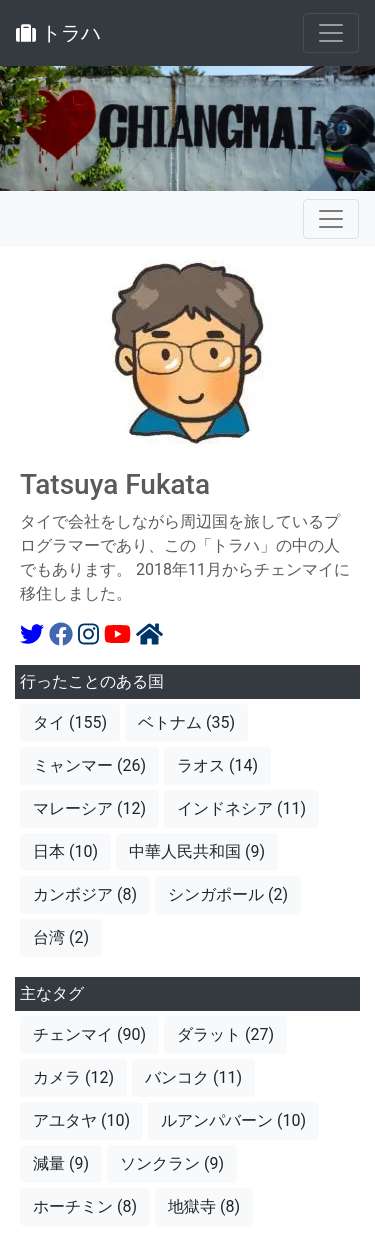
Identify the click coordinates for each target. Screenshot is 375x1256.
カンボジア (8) (85, 894)
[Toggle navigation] (331, 33)
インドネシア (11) (241, 808)
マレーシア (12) (89, 808)
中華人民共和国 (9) (197, 851)
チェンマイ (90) (89, 1034)
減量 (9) (61, 1163)
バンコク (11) (193, 1077)
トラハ (58, 33)
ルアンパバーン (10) (233, 1120)
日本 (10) (65, 851)
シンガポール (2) (228, 894)
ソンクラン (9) (172, 1163)
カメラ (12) (73, 1077)
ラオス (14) (217, 765)
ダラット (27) (225, 1034)
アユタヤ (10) (81, 1120)
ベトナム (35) (186, 722)
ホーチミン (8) (85, 1206)
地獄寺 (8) (204, 1206)
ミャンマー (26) (89, 765)
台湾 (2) (61, 937)
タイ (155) (70, 722)
